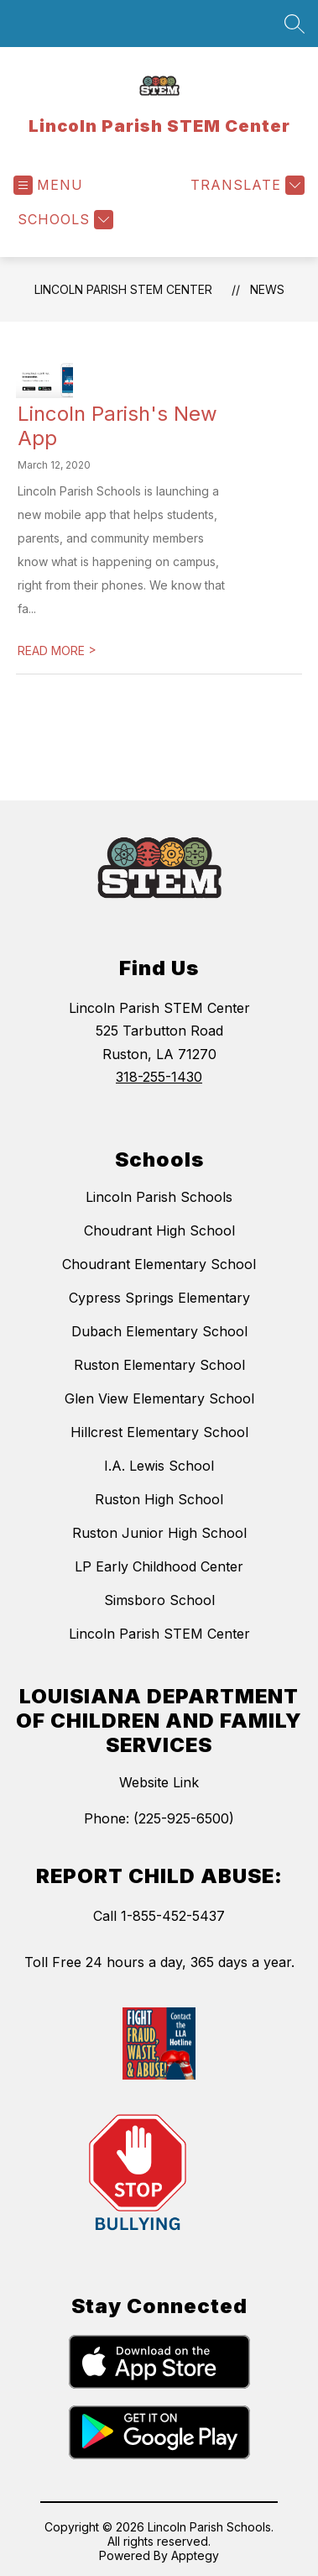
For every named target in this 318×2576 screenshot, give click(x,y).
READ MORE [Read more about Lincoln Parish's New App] (57, 650)
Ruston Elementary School (159, 1364)
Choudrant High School (159, 1230)
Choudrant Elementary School (159, 1264)
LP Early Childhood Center (159, 1566)
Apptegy (195, 2555)
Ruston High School (159, 1499)
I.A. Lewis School (159, 1465)
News (267, 289)
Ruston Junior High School (159, 1532)
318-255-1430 (159, 1076)
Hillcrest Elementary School (159, 1432)
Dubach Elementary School (159, 1331)
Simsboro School (159, 1600)
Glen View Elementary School (159, 1398)
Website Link (159, 1782)
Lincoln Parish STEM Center (123, 289)
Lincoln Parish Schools (159, 1196)
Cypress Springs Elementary (159, 1297)
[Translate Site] (245, 185)
